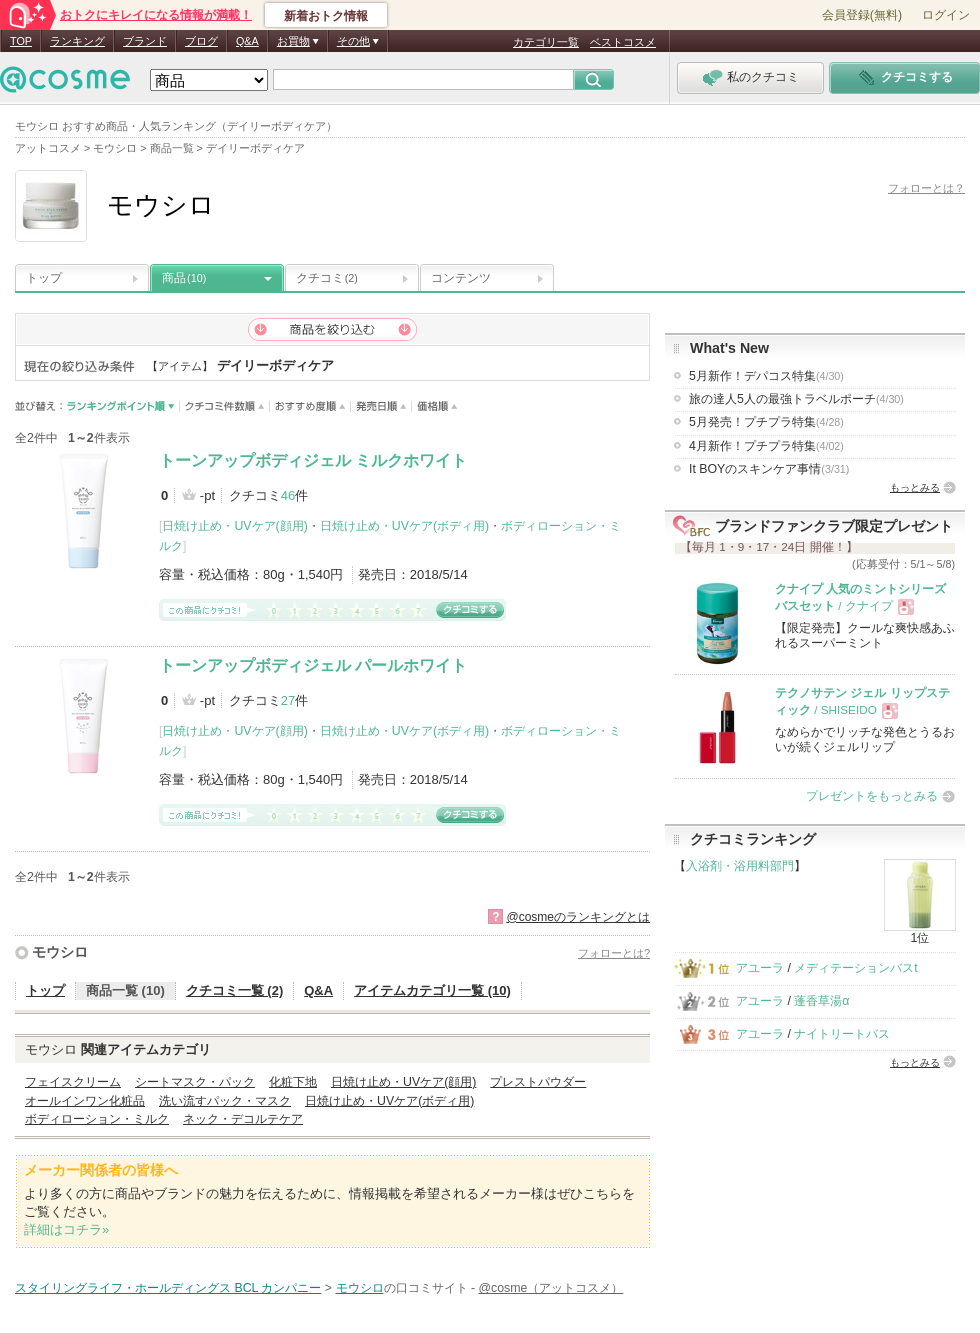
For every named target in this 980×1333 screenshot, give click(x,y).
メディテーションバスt (855, 968)
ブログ (201, 41)
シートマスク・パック (195, 1082)
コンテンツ (461, 278)
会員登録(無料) (862, 15)
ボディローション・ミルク (97, 1119)
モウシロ (60, 952)
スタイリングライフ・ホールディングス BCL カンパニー (168, 1288)
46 (288, 495)
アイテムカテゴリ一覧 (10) (432, 990)
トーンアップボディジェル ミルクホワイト (313, 460)
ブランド (145, 41)
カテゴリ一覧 (546, 42)
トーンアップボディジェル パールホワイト (313, 665)
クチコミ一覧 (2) (235, 990)
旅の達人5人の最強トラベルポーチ (796, 399)
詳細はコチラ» (66, 1229)
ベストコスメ (623, 42)
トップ (44, 278)
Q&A (247, 41)
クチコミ (327, 278)
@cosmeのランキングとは (578, 917)
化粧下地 (293, 1082)
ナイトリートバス (842, 1034)
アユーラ (760, 968)
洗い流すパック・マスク (225, 1101)
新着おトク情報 (326, 16)
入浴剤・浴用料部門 (740, 866)
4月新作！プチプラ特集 (766, 446)
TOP (21, 41)
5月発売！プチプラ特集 (766, 422)
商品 (184, 278)
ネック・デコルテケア (243, 1119)
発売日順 (381, 406)
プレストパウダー (538, 1082)
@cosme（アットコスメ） (550, 1288)
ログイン (946, 15)
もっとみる (915, 487)
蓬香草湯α (821, 1001)
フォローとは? (614, 953)
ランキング (77, 41)
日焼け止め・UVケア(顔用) (234, 526)
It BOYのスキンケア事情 (769, 469)
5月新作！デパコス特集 (766, 376)
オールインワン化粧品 (85, 1101)
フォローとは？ (926, 188)
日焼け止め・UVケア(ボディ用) (404, 526)
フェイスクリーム (73, 1082)
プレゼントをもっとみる (872, 796)
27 (288, 700)
